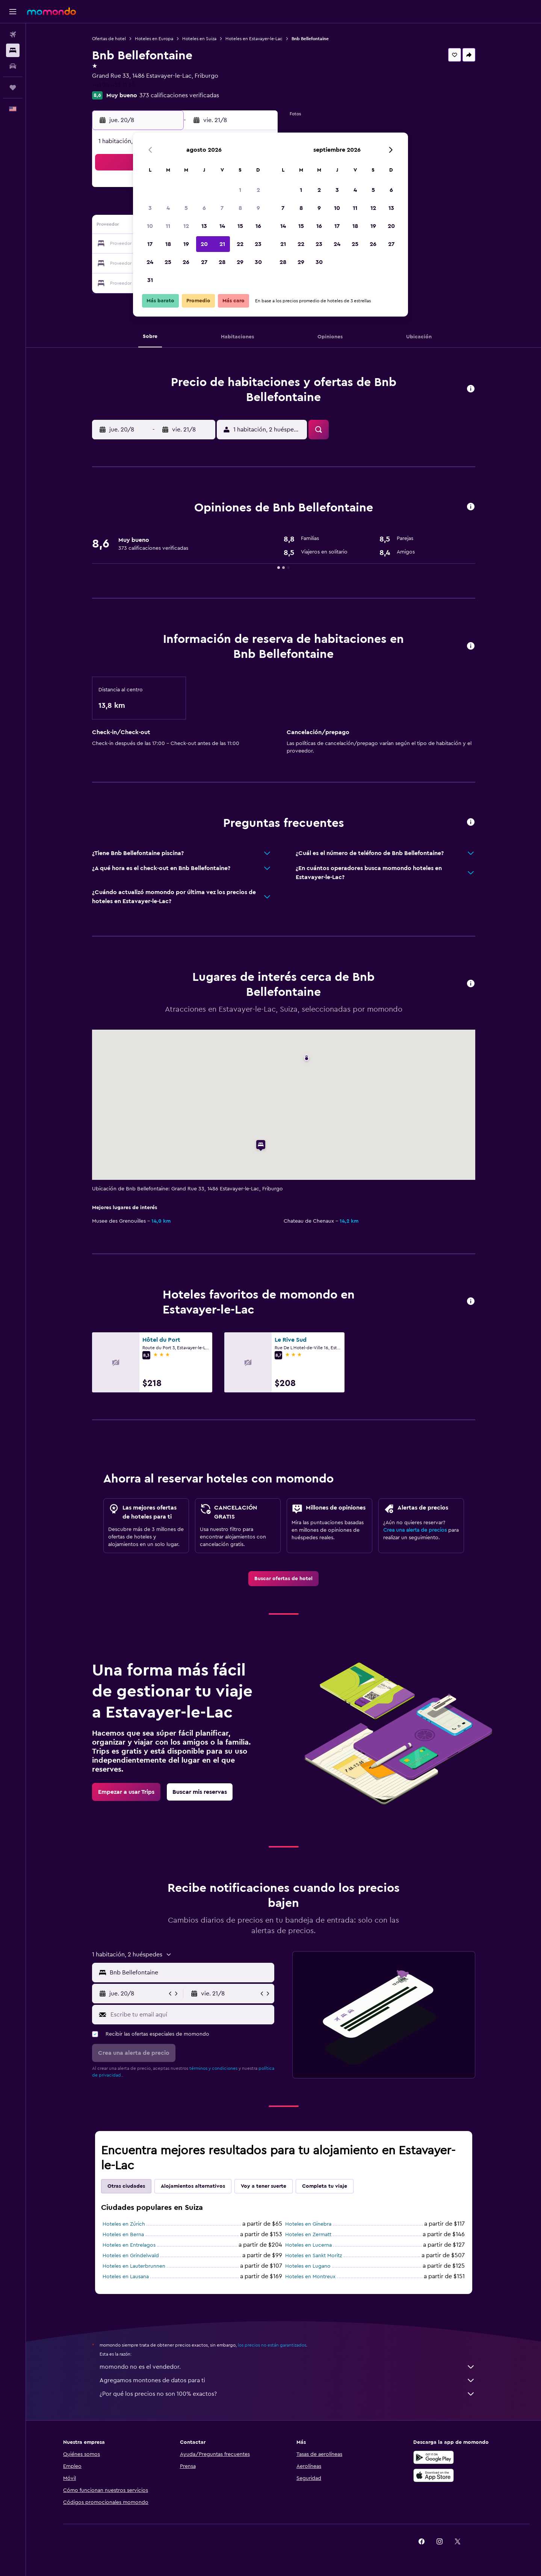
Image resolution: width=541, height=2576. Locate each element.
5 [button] (186, 208)
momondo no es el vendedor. (287, 2366)
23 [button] (258, 244)
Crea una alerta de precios (415, 1530)
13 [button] (204, 226)
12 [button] (186, 226)
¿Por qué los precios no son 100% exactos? (287, 2393)
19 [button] (186, 244)
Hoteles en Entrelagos (129, 2245)
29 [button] (240, 262)
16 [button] (258, 226)
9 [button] (258, 208)
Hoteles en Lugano (308, 2266)
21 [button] (222, 244)
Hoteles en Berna (123, 2234)
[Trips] (13, 87)
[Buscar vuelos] (13, 34)
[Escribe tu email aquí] (190, 2014)
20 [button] (204, 244)
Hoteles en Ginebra (308, 2224)
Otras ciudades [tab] (126, 2186)
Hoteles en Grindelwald (131, 2255)
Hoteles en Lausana (126, 2276)
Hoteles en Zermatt (308, 2234)
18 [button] (168, 244)
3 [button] (150, 208)
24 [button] (150, 262)
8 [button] (240, 208)
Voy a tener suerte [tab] (263, 2186)
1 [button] (240, 190)
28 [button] (222, 262)
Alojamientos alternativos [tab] (193, 2186)
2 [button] (258, 190)
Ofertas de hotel (109, 38)
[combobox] (190, 1972)
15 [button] (240, 226)
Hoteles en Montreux (310, 2276)
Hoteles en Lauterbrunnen (134, 2266)
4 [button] (168, 208)
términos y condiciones (213, 2068)
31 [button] (150, 280)
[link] (283, 1578)
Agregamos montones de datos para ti (287, 2380)
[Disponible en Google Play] (433, 2457)
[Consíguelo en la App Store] (433, 2475)
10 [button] (150, 226)
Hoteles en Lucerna (308, 2245)
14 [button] (222, 226)
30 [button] (258, 262)
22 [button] (240, 244)
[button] (13, 11)
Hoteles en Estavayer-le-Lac (254, 38)
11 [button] (168, 226)
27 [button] (204, 262)
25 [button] (168, 262)
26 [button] (186, 262)
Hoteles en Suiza (199, 38)
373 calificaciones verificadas (179, 95)
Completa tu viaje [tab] (324, 2186)
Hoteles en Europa (154, 38)
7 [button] (222, 208)
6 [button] (204, 208)
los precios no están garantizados (272, 2345)
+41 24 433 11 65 (113, 85)
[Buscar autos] (13, 66)
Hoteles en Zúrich (124, 2224)
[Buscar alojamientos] (13, 50)
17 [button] (150, 244)
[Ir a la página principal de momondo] (51, 11)
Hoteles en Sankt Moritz (313, 2255)
